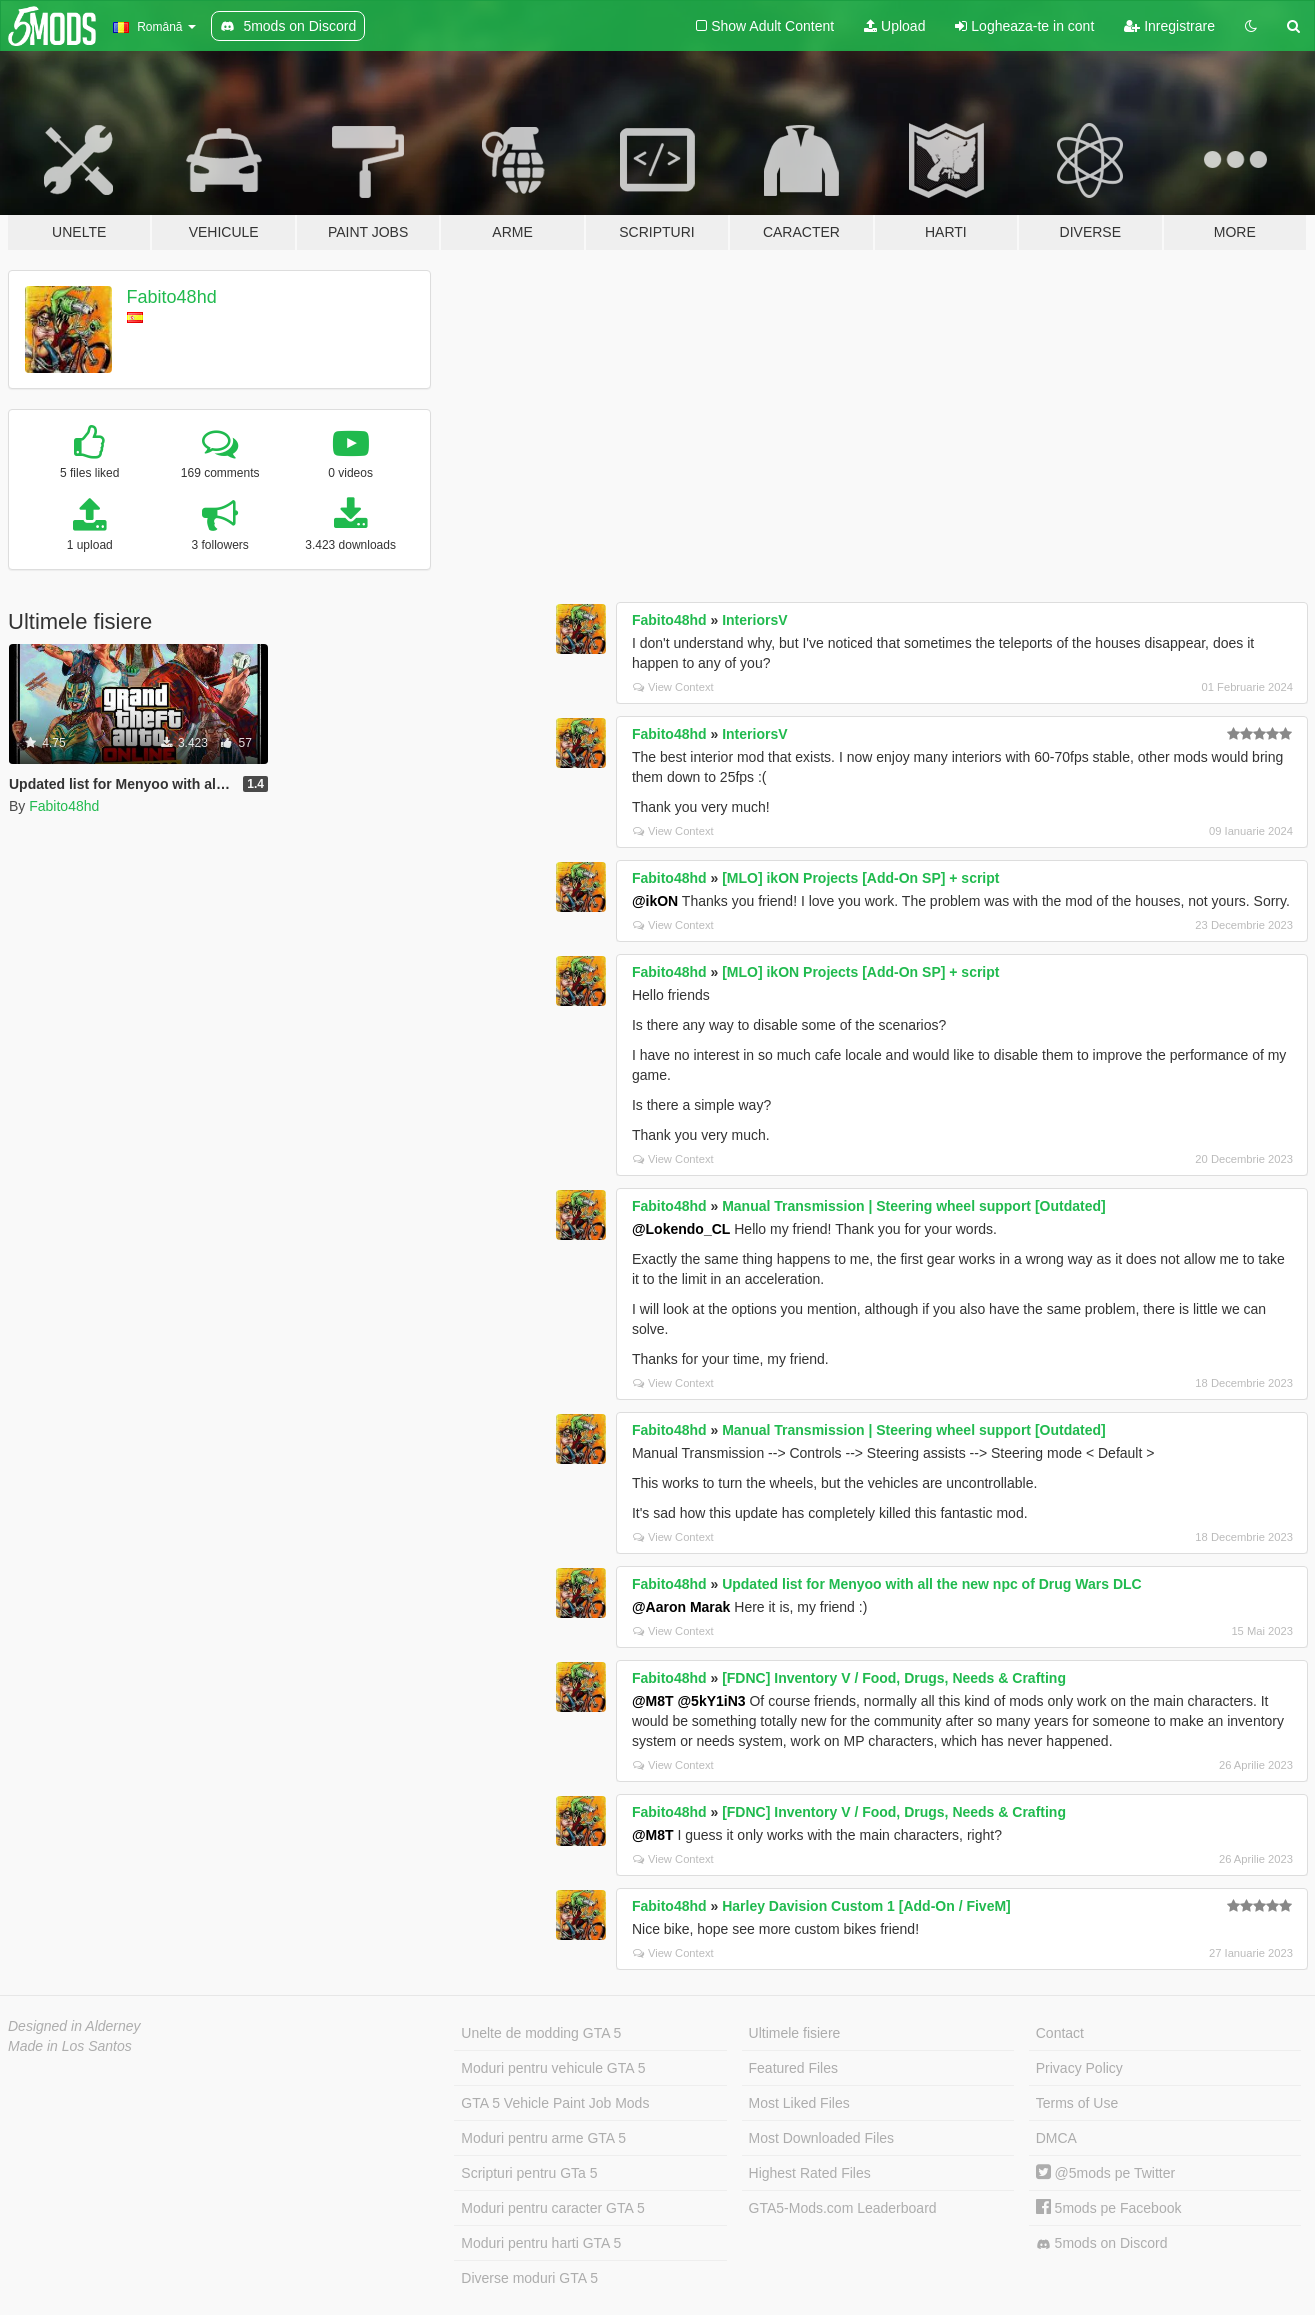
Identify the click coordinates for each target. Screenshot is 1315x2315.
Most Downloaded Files (822, 2138)
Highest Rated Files (810, 2173)
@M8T (653, 1701)
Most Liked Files (799, 2103)
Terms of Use (1077, 2103)
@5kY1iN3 (711, 1701)
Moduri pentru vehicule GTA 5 (553, 2068)
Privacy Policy (1079, 2068)
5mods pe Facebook (1109, 2208)
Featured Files (793, 2068)
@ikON (655, 901)
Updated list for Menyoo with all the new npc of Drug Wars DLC (932, 1584)
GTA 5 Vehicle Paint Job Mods (555, 2103)
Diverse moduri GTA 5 (529, 2278)
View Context (673, 687)
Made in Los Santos (70, 2046)
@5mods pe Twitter (1105, 2173)
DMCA (1056, 2138)
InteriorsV (754, 620)
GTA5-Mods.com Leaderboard (843, 2208)
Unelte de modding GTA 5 (541, 2033)
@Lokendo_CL (681, 1229)
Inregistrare (1169, 26)
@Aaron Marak (681, 1607)
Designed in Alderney (74, 2026)
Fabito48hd (172, 297)
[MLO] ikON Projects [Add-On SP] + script (860, 878)
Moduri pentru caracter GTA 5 (552, 2208)
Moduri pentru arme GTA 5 (543, 2138)
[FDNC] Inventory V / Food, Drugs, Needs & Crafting (894, 1678)
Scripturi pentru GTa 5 (529, 2173)
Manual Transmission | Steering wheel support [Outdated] (914, 1206)
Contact (1060, 2033)
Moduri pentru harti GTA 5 (541, 2243)
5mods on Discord (1102, 2243)
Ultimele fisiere (795, 2033)
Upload (894, 26)
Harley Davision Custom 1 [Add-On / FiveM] (866, 1906)
